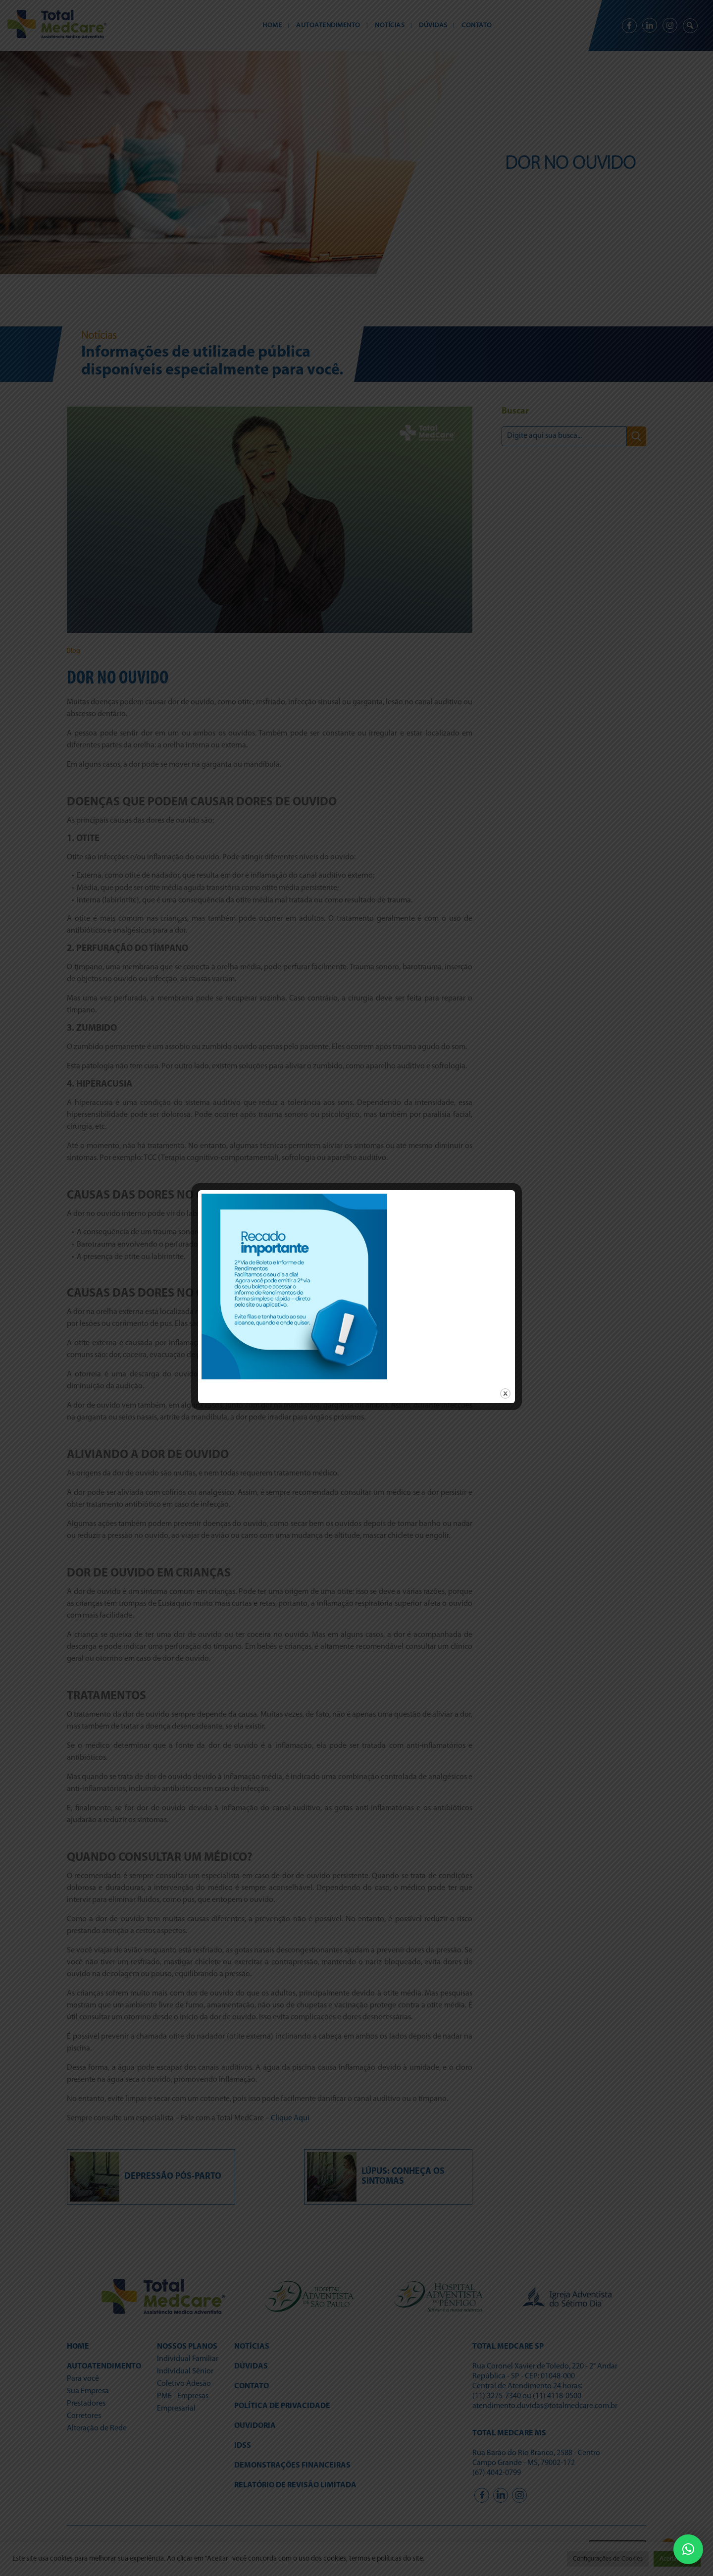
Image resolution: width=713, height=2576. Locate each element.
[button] (688, 2549)
